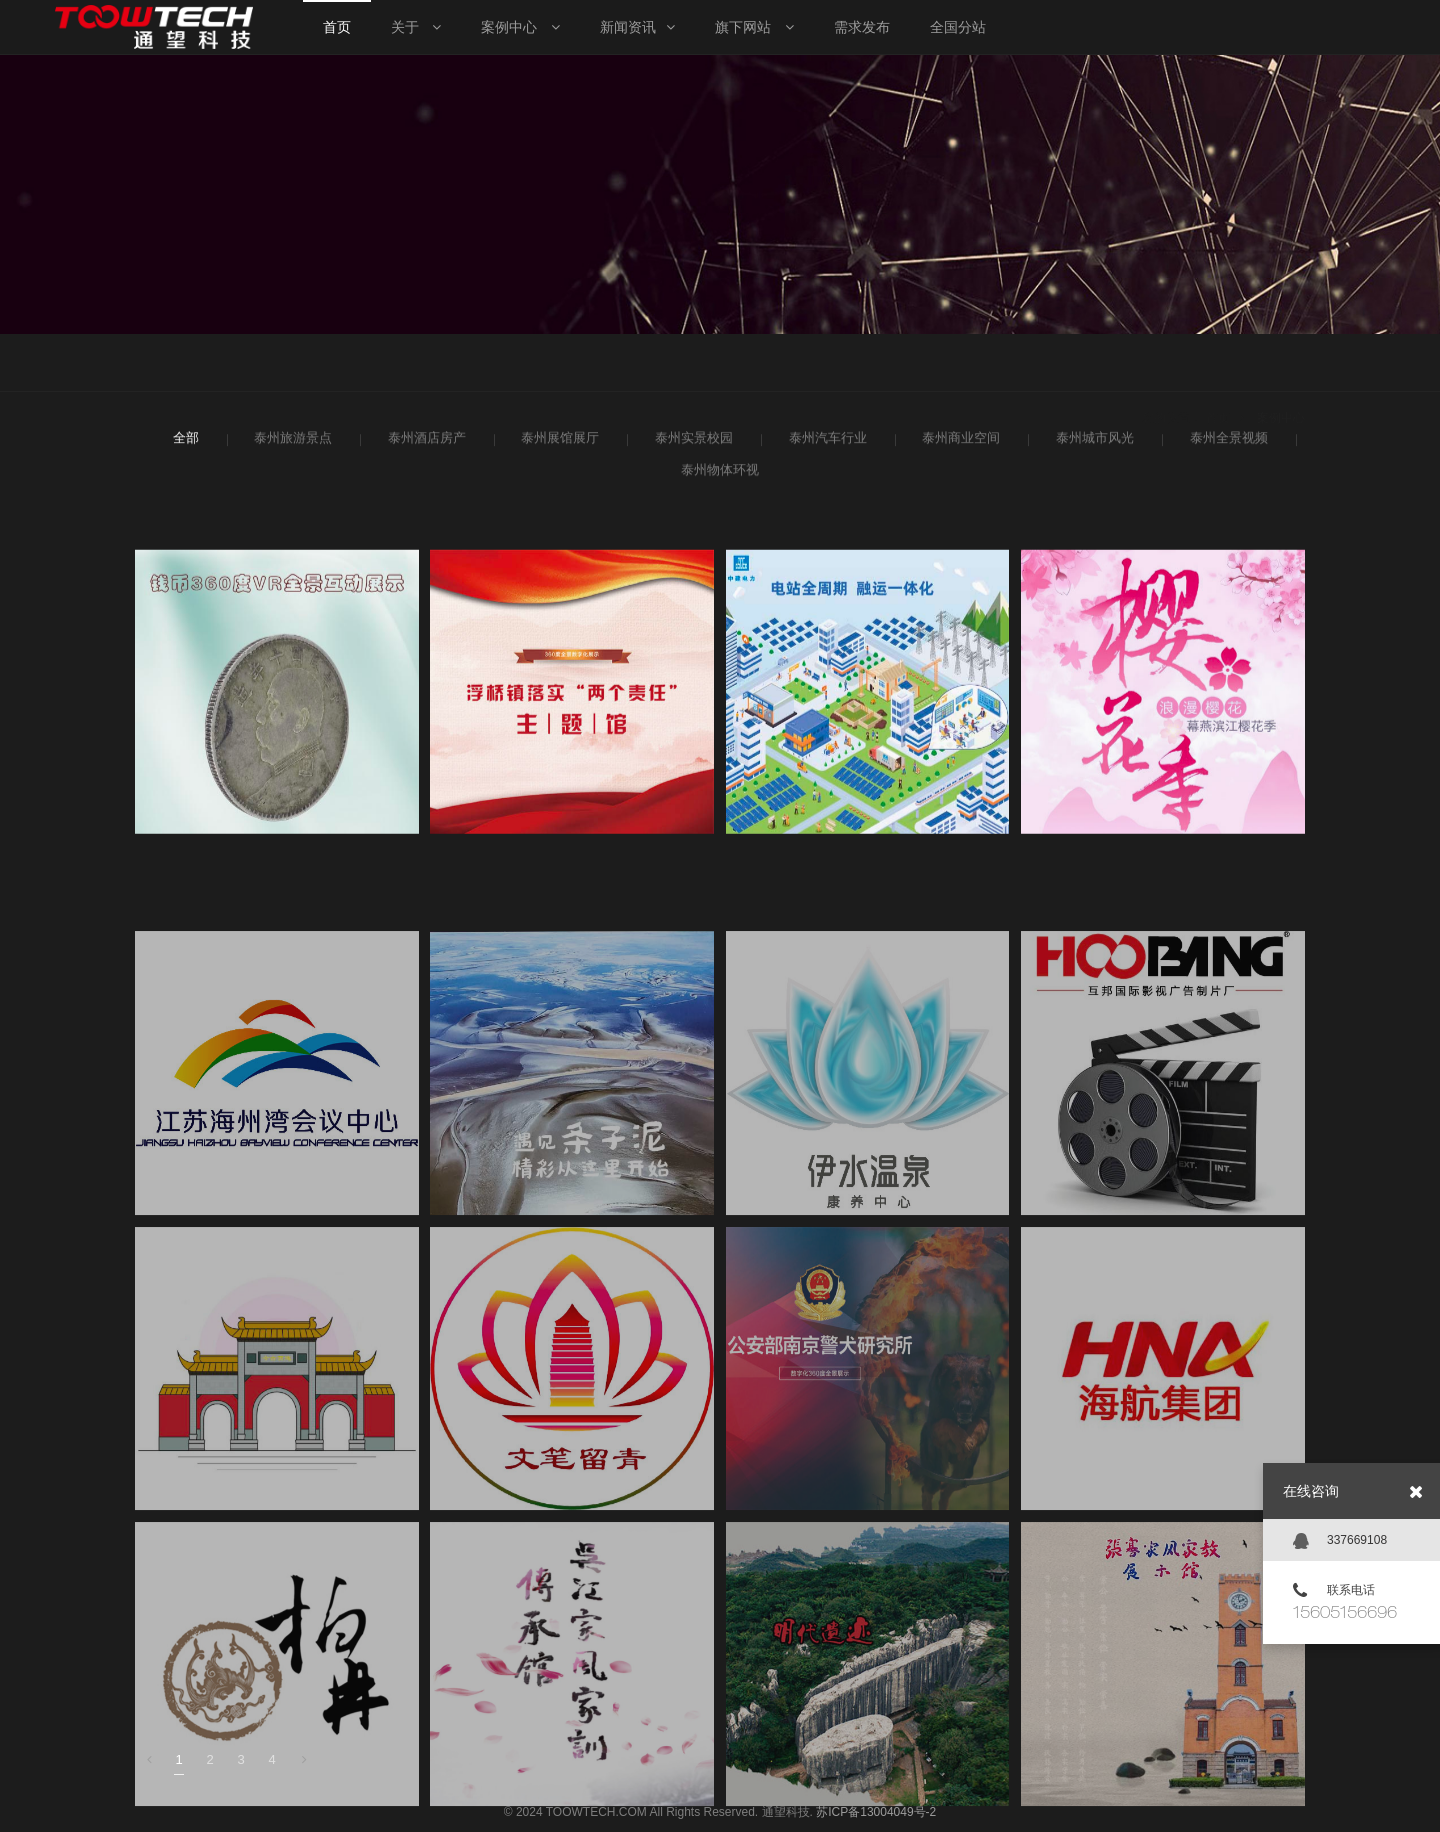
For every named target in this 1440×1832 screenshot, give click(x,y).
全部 (184, 445)
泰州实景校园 (691, 445)
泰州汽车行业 (825, 445)
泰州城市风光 (1092, 445)
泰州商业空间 (958, 445)
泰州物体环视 (717, 477)
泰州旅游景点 (290, 445)
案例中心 (1281, 365)
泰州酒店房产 (424, 445)
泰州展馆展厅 (557, 445)
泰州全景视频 (1226, 445)
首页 (1218, 365)
